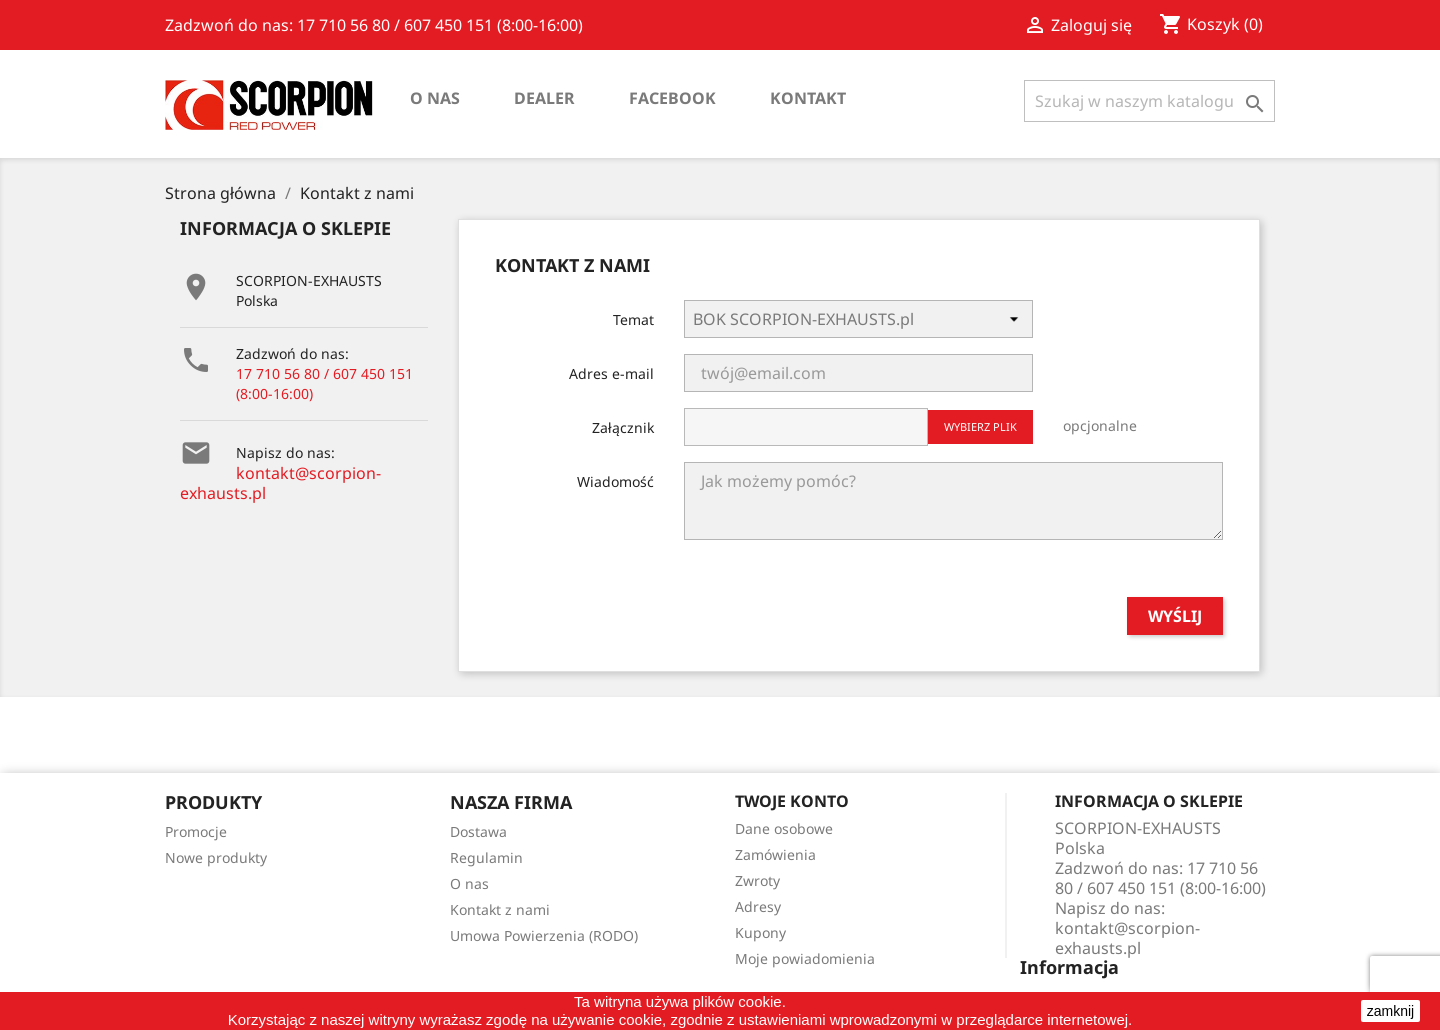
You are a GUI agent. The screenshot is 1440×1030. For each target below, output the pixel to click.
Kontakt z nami (500, 909)
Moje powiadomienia (805, 958)
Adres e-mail (611, 373)
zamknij (1390, 1011)
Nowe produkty (216, 857)
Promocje (196, 831)
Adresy (758, 906)
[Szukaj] (1149, 101)
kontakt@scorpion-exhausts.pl (280, 483)
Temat (633, 319)
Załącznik (623, 427)
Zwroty (757, 880)
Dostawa (478, 831)
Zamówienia (775, 854)
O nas (435, 98)
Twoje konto (792, 801)
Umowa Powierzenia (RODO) (544, 935)
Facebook (672, 98)
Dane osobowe (784, 828)
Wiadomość (615, 481)
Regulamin (486, 857)
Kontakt (808, 98)
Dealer (544, 98)
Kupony (760, 932)
